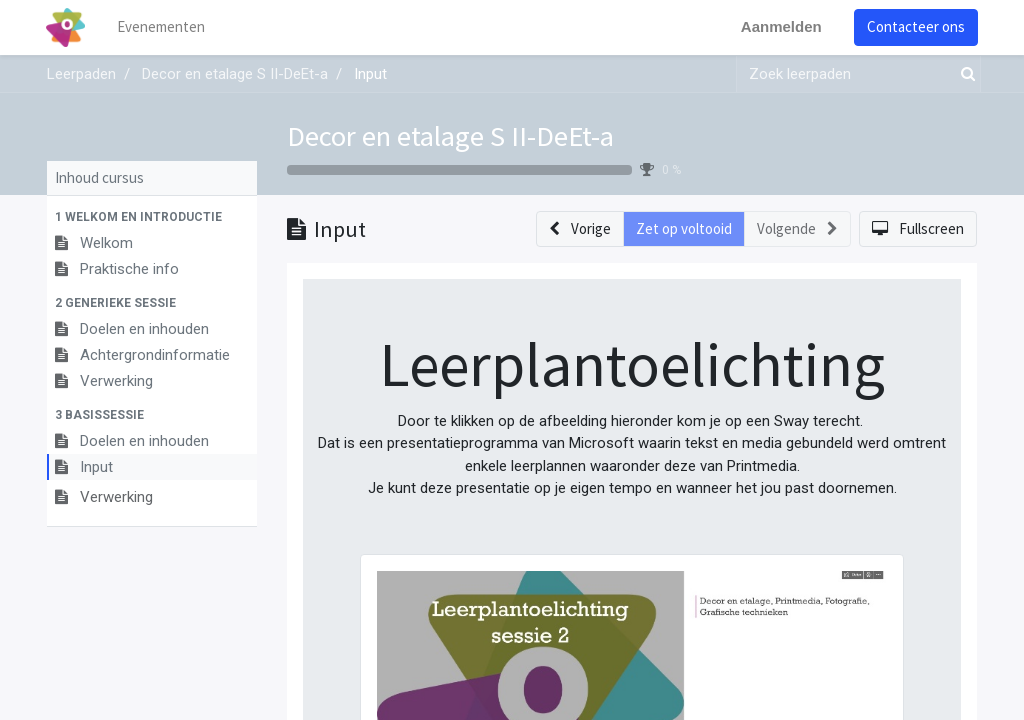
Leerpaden (81, 74)
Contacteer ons (915, 26)
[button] (152, 217)
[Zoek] (964, 74)
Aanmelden (780, 26)
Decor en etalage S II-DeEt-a (450, 136)
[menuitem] (162, 27)
